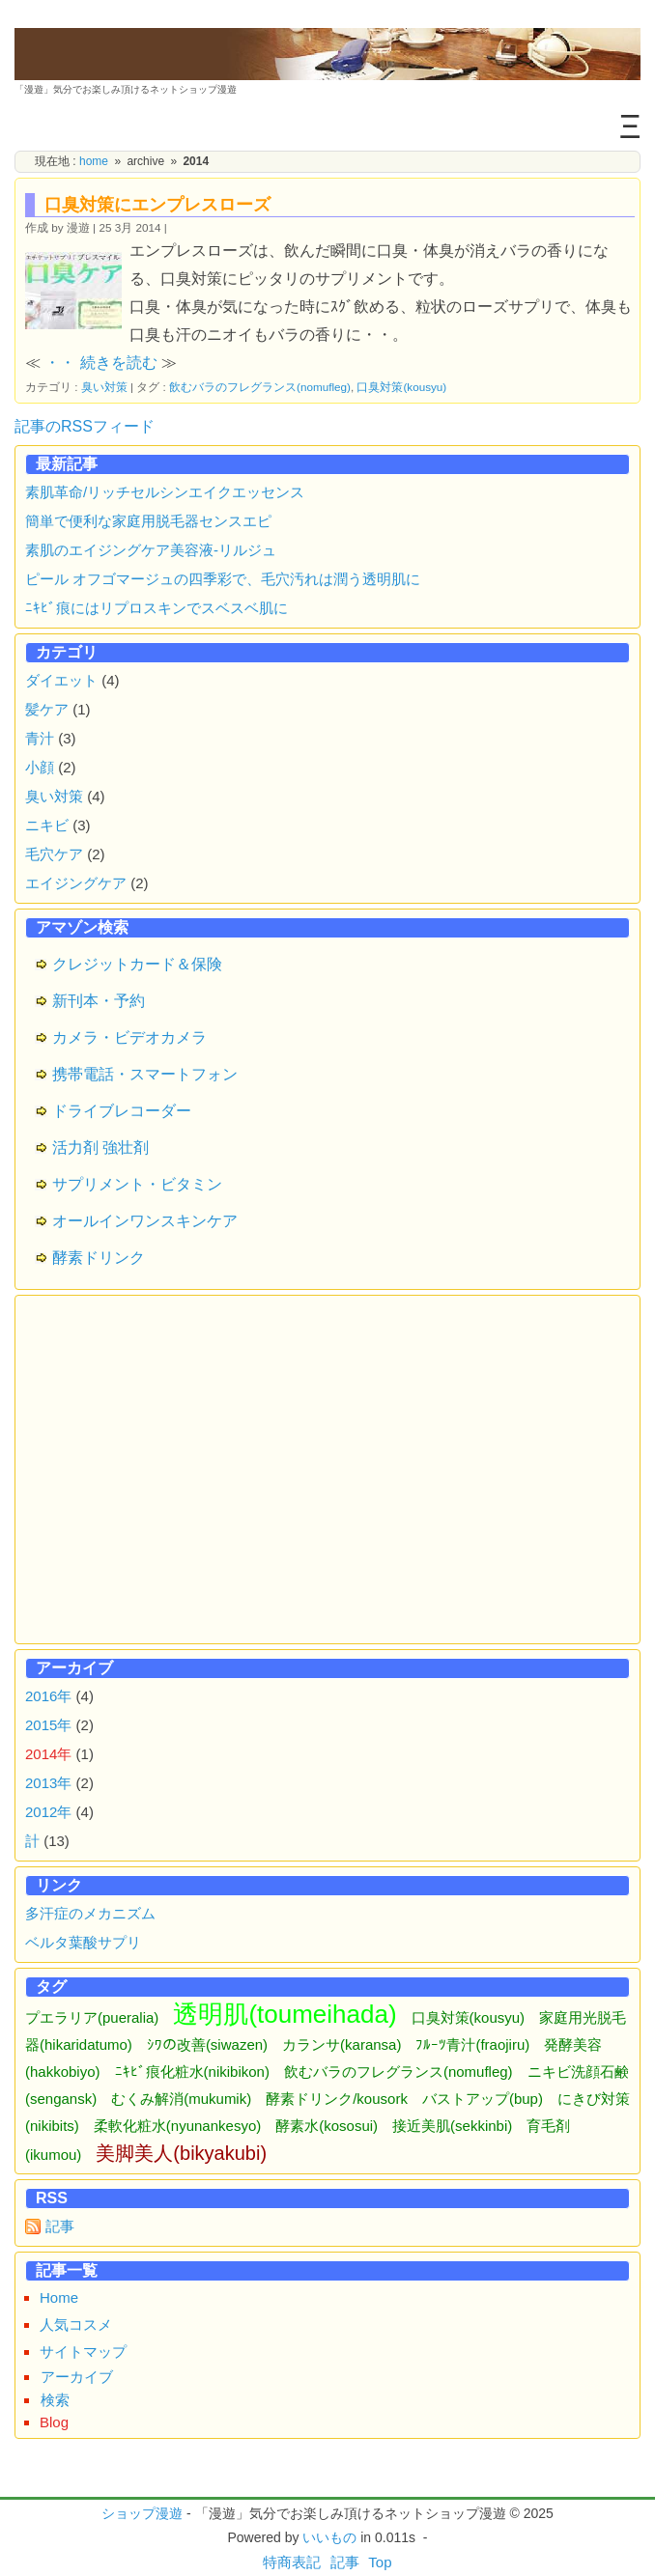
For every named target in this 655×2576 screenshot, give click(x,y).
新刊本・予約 (98, 1001)
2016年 (48, 1696)
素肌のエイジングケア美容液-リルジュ (150, 550)
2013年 (48, 1783)
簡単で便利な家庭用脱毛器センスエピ (148, 521)
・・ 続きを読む (100, 362)
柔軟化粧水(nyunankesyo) (177, 2125)
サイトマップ (83, 2351)
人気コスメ (76, 2324)
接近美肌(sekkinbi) (452, 2125)
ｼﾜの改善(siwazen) (207, 2044)
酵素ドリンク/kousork (337, 2098)
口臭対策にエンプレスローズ (157, 204)
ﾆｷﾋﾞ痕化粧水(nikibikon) (192, 2071)
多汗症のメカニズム (90, 1913)
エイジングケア (76, 883)
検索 (55, 2400)
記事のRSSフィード (84, 426)
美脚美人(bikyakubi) (181, 2153)
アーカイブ (77, 2376)
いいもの (329, 2537)
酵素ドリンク (98, 1257)
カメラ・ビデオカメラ (129, 1037)
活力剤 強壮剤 (100, 1147)
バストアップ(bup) (482, 2098)
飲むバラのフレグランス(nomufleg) (260, 386)
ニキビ (47, 825)
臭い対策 (104, 386)
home (93, 161)
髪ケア (47, 709)
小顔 (39, 767)
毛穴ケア (54, 854)
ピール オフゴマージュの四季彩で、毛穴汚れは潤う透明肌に (222, 579)
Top (379, 2562)
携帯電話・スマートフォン (145, 1074)
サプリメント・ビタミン (137, 1184)
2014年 (48, 1754)
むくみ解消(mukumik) (181, 2098)
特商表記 (292, 2562)
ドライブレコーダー (121, 1111)
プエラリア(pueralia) (91, 2017)
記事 (59, 2226)
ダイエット (61, 680)
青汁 (39, 738)
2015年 (48, 1725)
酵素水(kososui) (326, 2125)
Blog (54, 2422)
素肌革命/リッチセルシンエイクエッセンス (164, 492)
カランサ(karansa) (341, 2044)
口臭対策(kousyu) (401, 386)
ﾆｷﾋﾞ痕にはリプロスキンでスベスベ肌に (156, 608)
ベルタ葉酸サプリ (83, 1942)
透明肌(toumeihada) (284, 2014)
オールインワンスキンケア (145, 1221)
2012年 (48, 1812)
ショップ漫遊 (142, 2513)
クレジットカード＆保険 (137, 964)
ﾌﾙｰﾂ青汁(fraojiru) (472, 2044)
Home (59, 2297)
